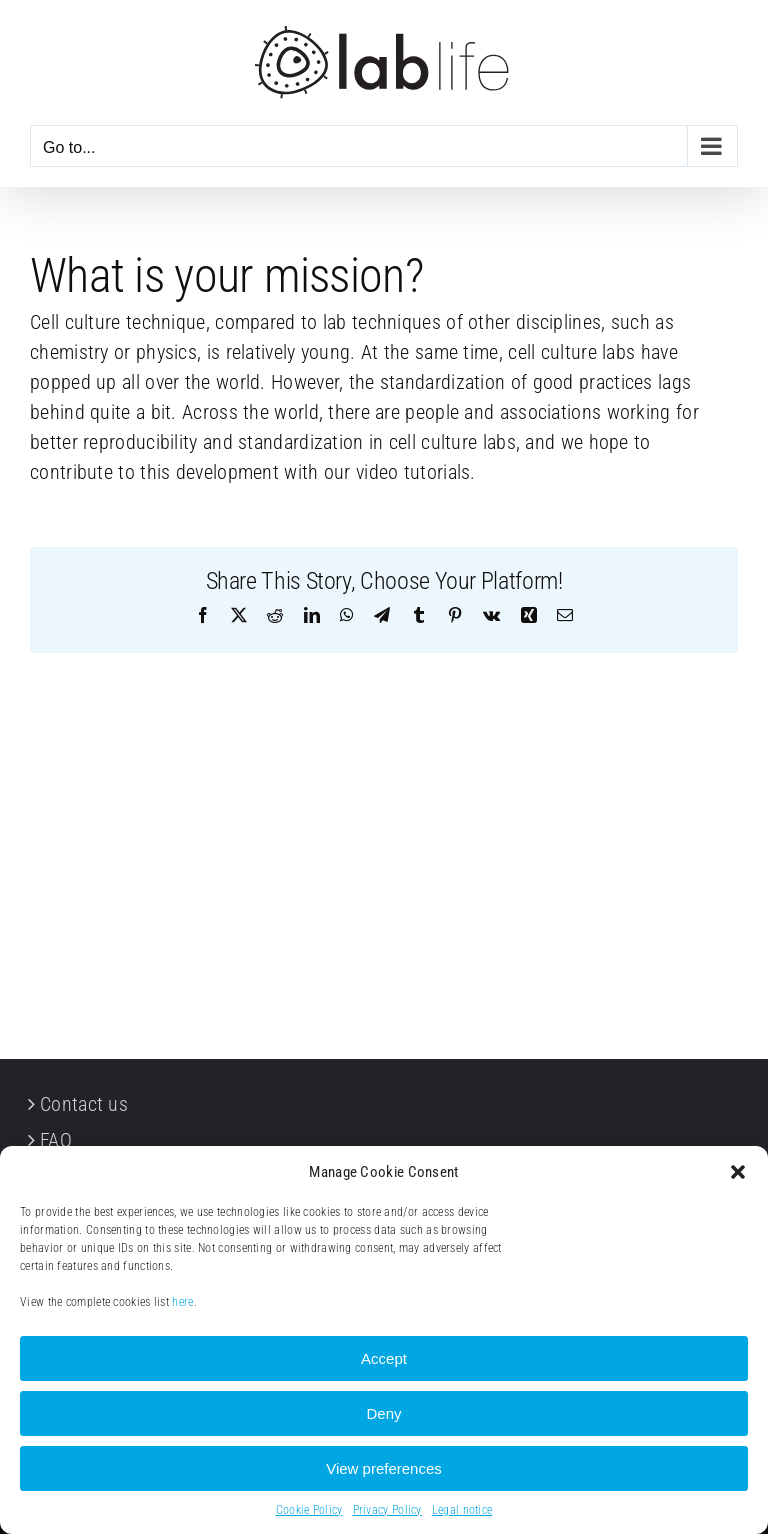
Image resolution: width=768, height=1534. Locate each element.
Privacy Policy (387, 1510)
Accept (384, 1358)
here (182, 1302)
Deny (383, 1413)
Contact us (84, 1104)
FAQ (56, 1140)
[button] (738, 1172)
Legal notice (462, 1510)
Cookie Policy (309, 1510)
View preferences (384, 1468)
